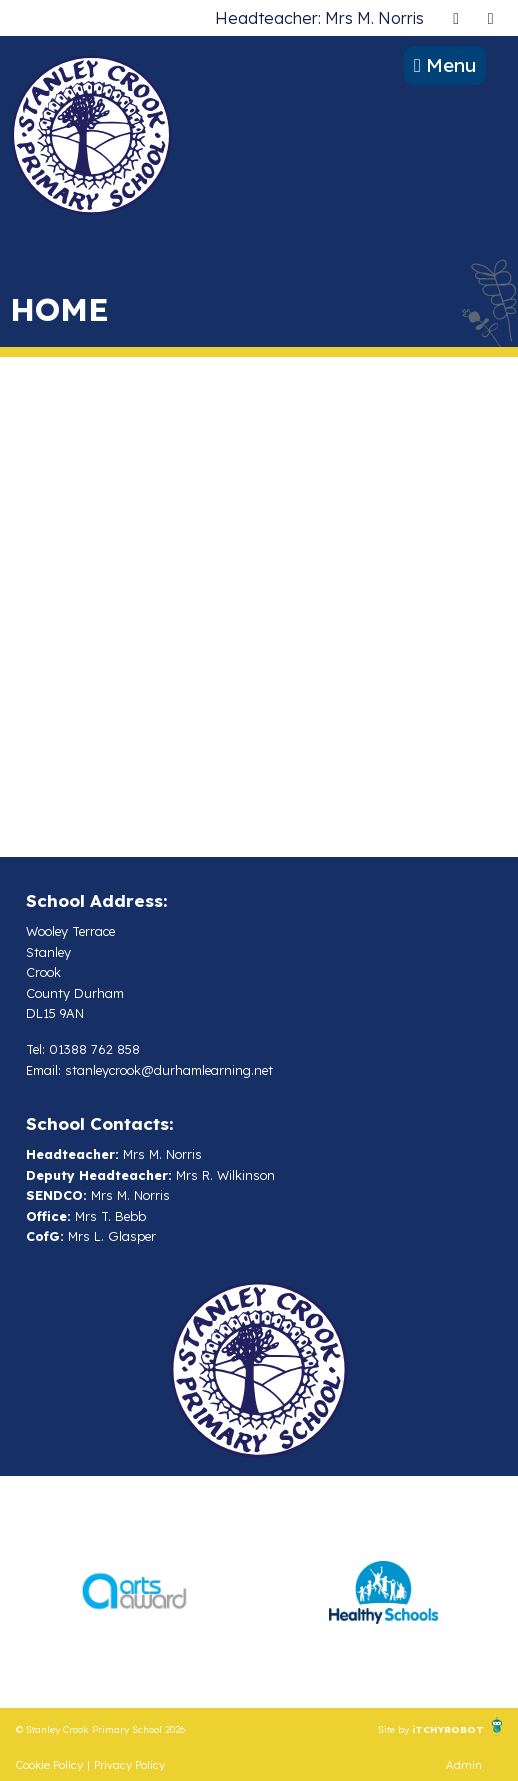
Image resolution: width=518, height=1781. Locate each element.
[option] (134, 1592)
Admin (464, 1765)
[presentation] (456, 17)
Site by (395, 1729)
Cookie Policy (49, 1765)
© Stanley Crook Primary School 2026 (100, 1729)
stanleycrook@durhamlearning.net (169, 1070)
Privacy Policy (129, 1765)
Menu (445, 65)
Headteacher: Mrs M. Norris (319, 18)
